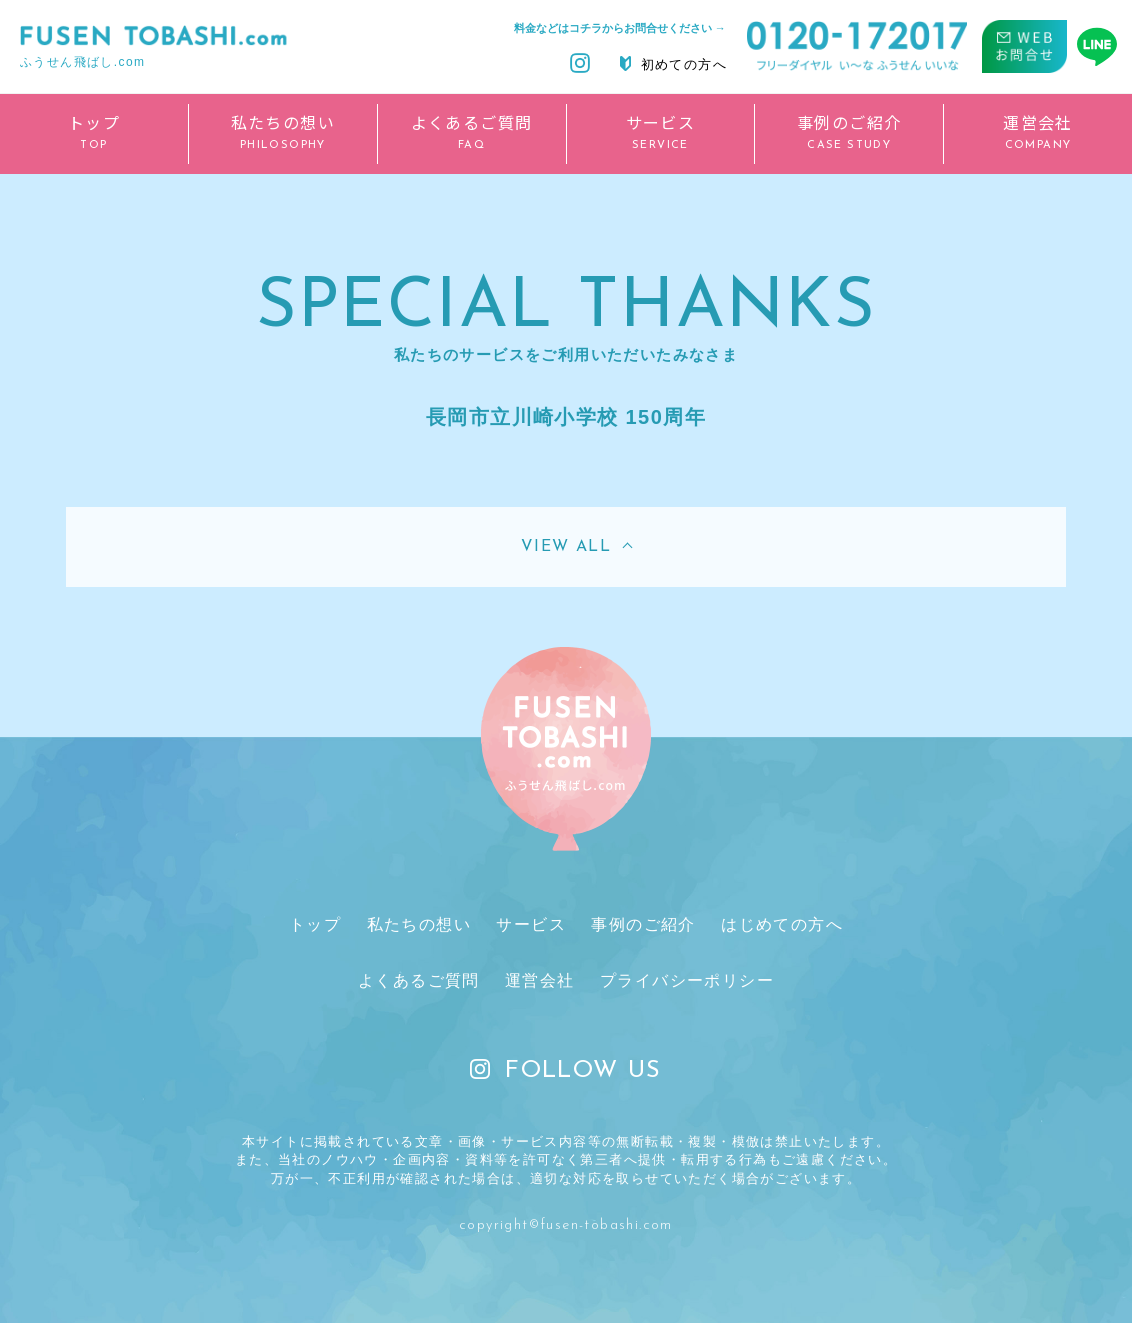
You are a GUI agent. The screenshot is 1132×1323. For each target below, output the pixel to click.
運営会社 (540, 980)
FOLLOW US (566, 1071)
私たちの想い (419, 924)
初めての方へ (673, 64)
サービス (531, 924)
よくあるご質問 (419, 980)
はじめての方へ (782, 924)
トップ (315, 924)
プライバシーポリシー (687, 980)
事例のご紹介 (643, 924)
